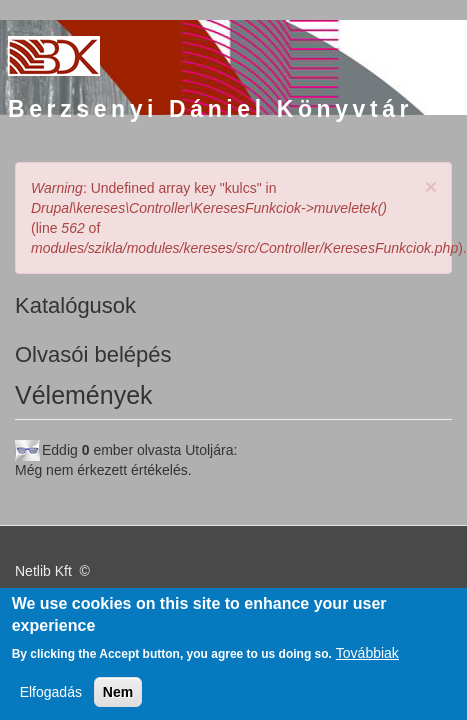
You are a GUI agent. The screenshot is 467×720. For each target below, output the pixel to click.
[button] (431, 186)
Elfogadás (51, 699)
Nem (118, 699)
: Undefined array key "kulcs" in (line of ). (223, 218)
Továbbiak (367, 660)
